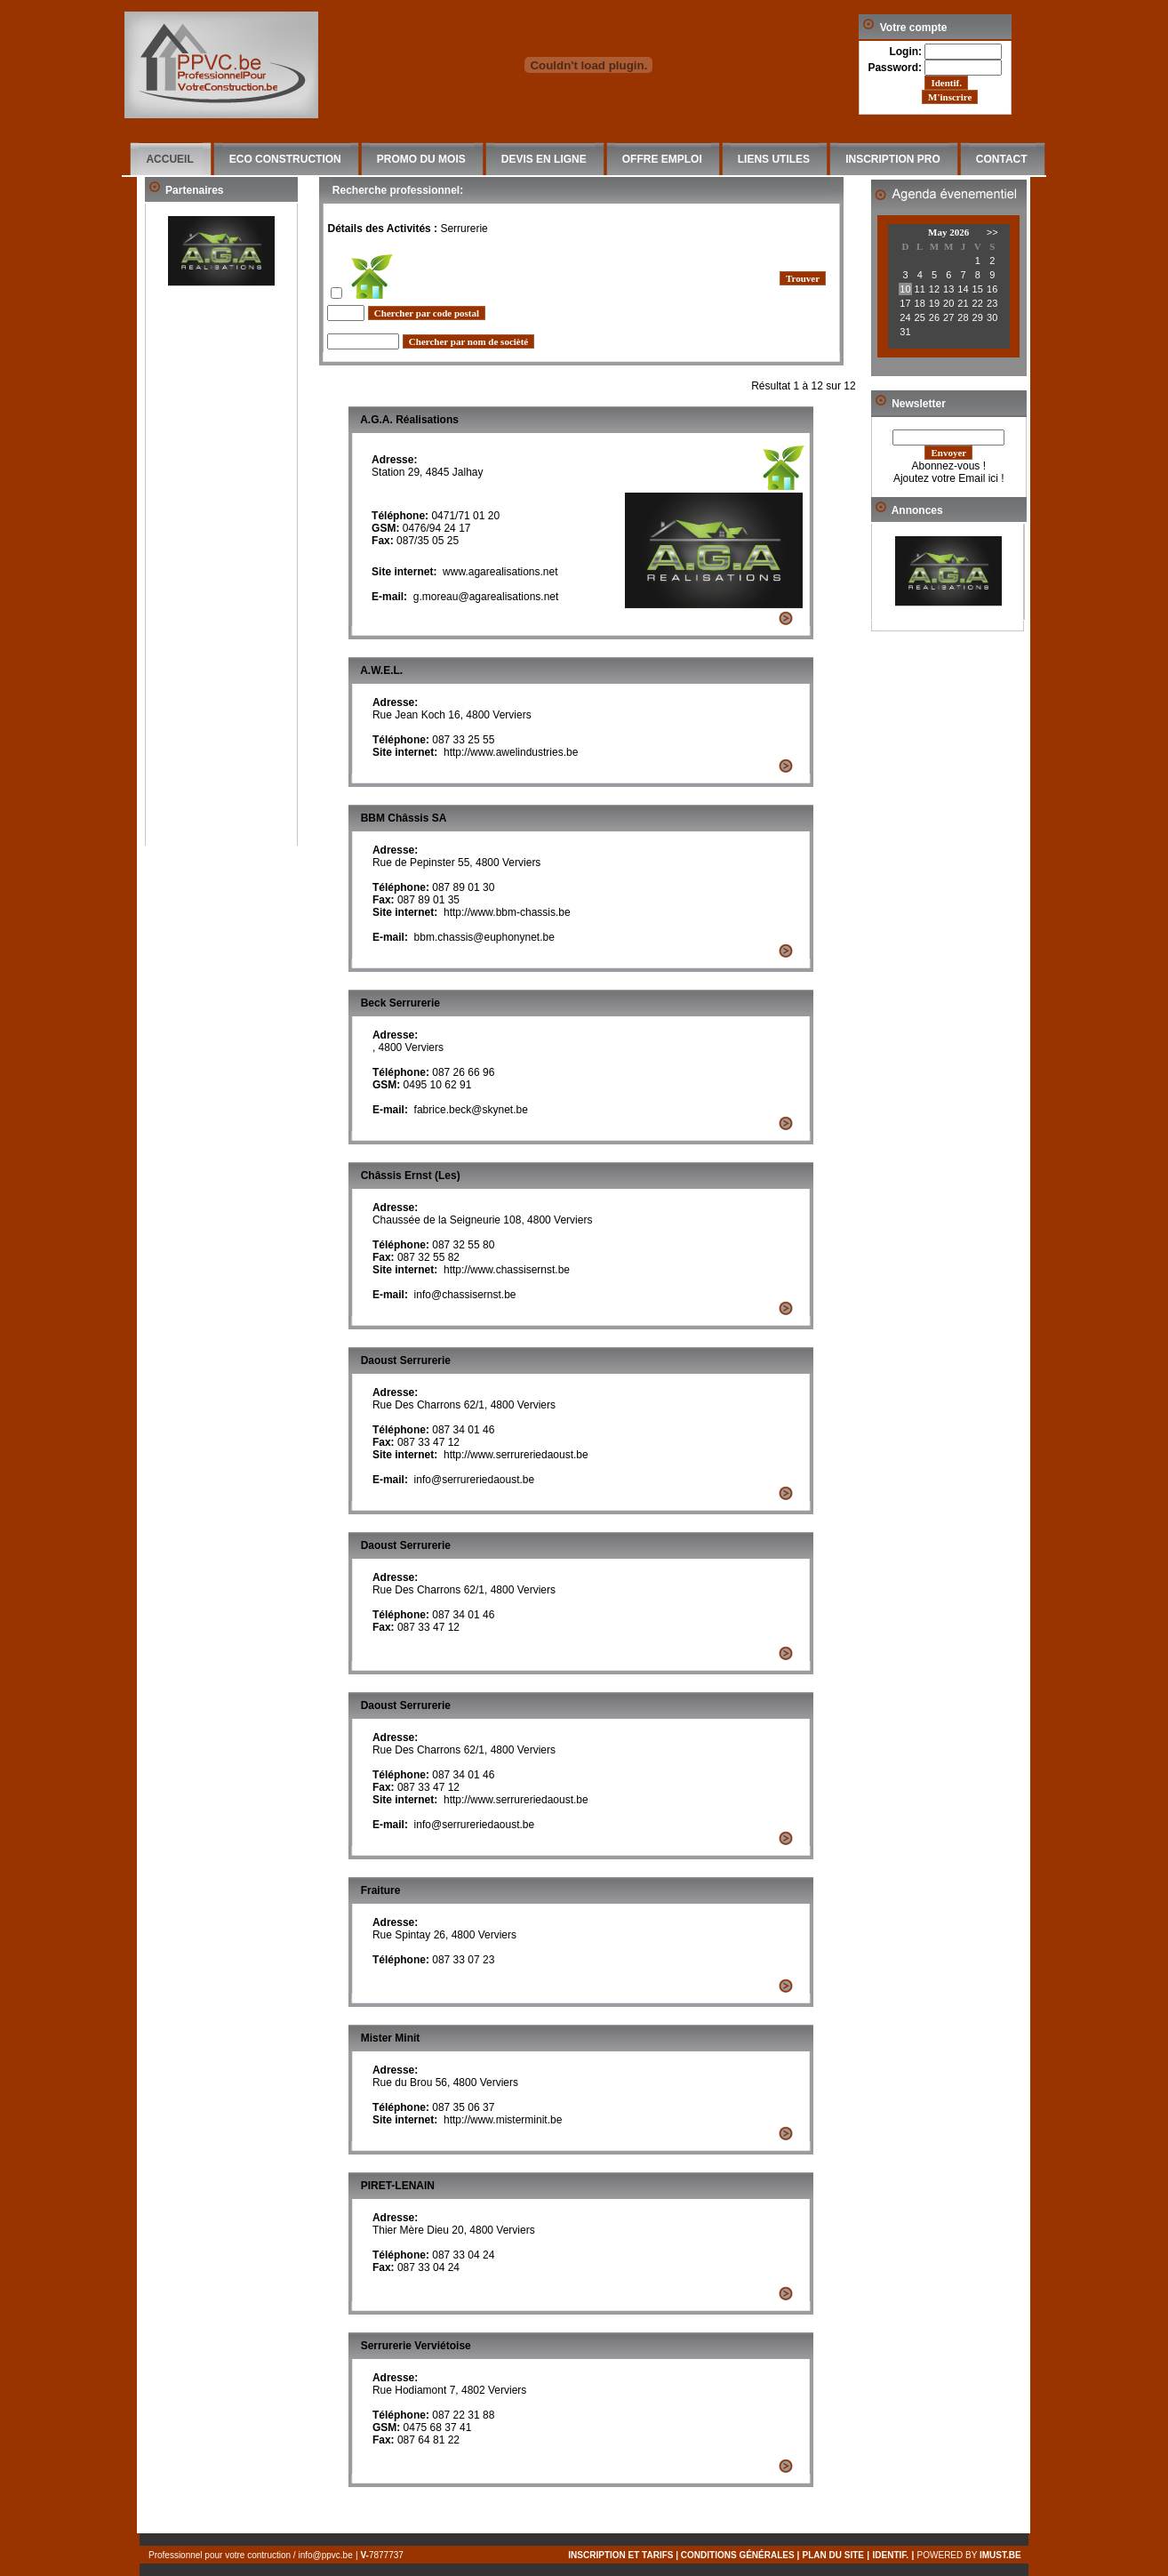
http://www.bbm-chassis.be (507, 912)
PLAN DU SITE (833, 2555)
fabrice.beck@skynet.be (471, 1109)
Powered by (972, 2555)
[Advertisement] (221, 579)
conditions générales (738, 2555)
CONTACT (1002, 159)
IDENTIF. (891, 2555)
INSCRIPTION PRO (892, 159)
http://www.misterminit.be (503, 2120)
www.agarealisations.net (500, 572)
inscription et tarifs (620, 2555)
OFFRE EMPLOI (662, 159)
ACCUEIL (169, 159)
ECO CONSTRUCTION (285, 159)
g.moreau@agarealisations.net (486, 596)
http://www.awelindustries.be (511, 752)
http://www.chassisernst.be (507, 1270)
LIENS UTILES (774, 159)
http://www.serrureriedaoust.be (516, 1454)
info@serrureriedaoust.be (474, 1479)
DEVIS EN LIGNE (544, 159)
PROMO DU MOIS (421, 159)
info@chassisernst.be (465, 1294)
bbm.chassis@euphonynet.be (484, 937)
